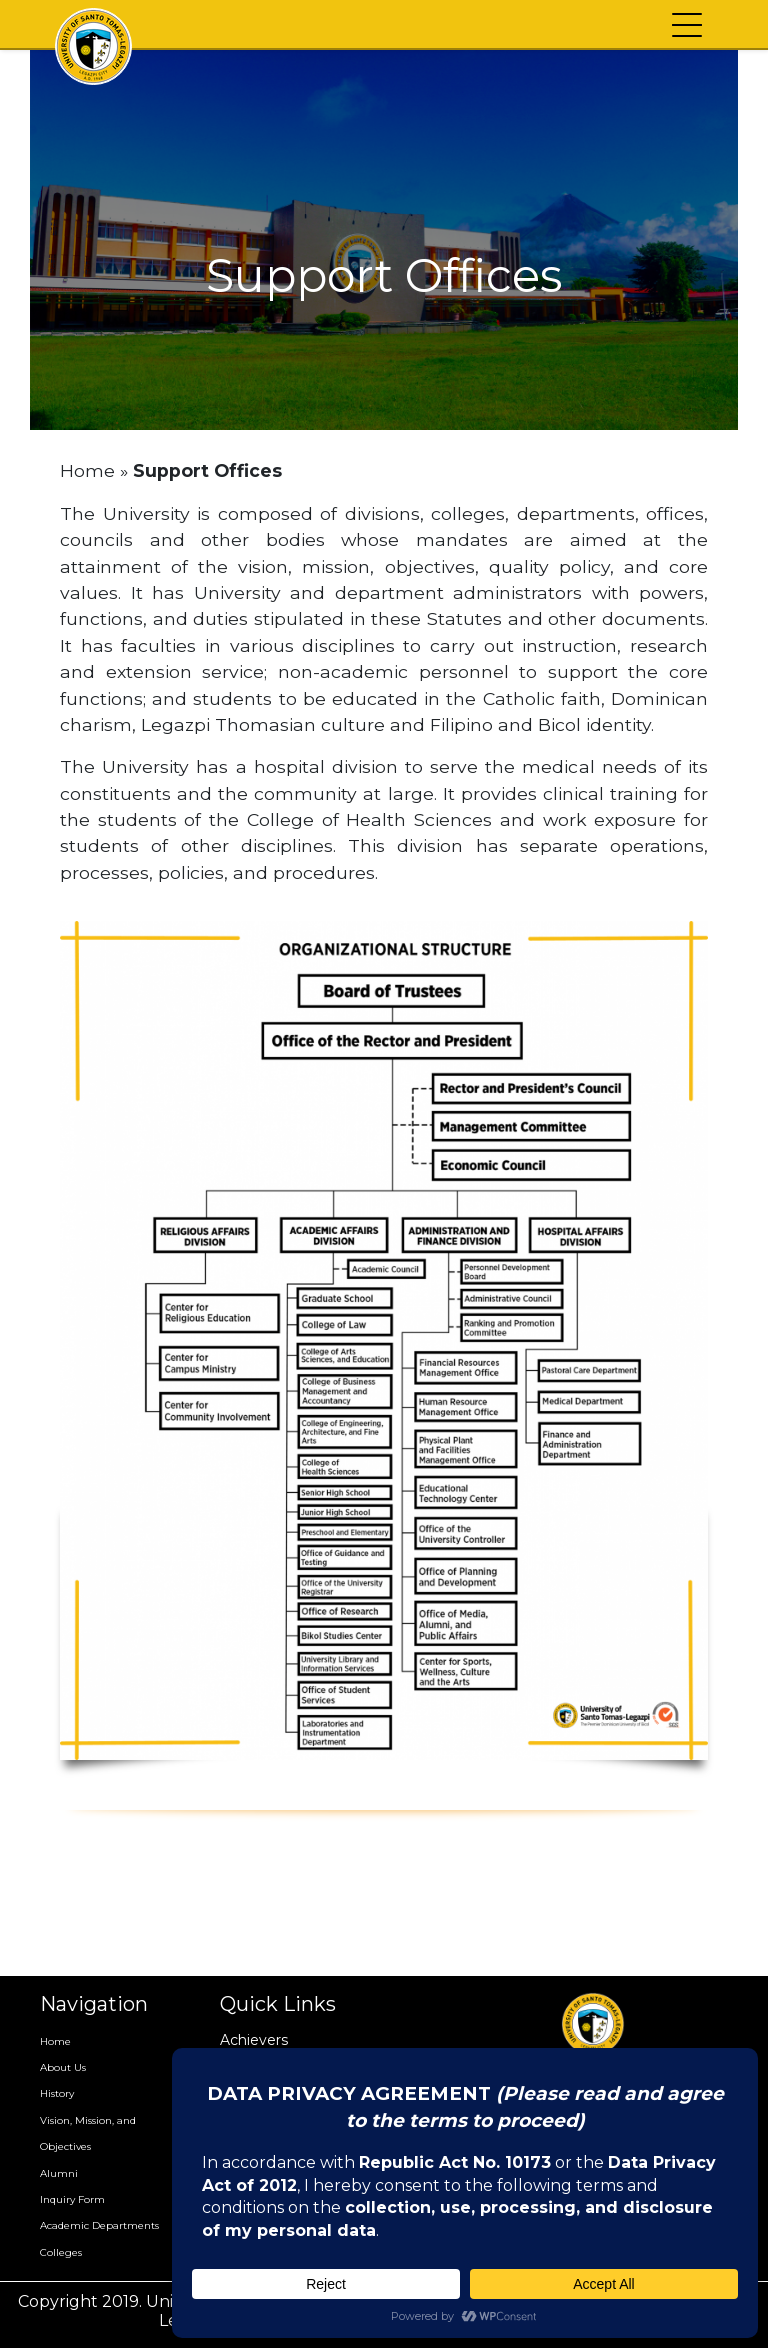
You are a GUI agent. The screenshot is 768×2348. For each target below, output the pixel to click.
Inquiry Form (72, 2199)
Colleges (61, 2252)
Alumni (59, 2173)
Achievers (254, 2040)
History (57, 2093)
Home (87, 470)
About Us (63, 2067)
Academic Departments (99, 2225)
